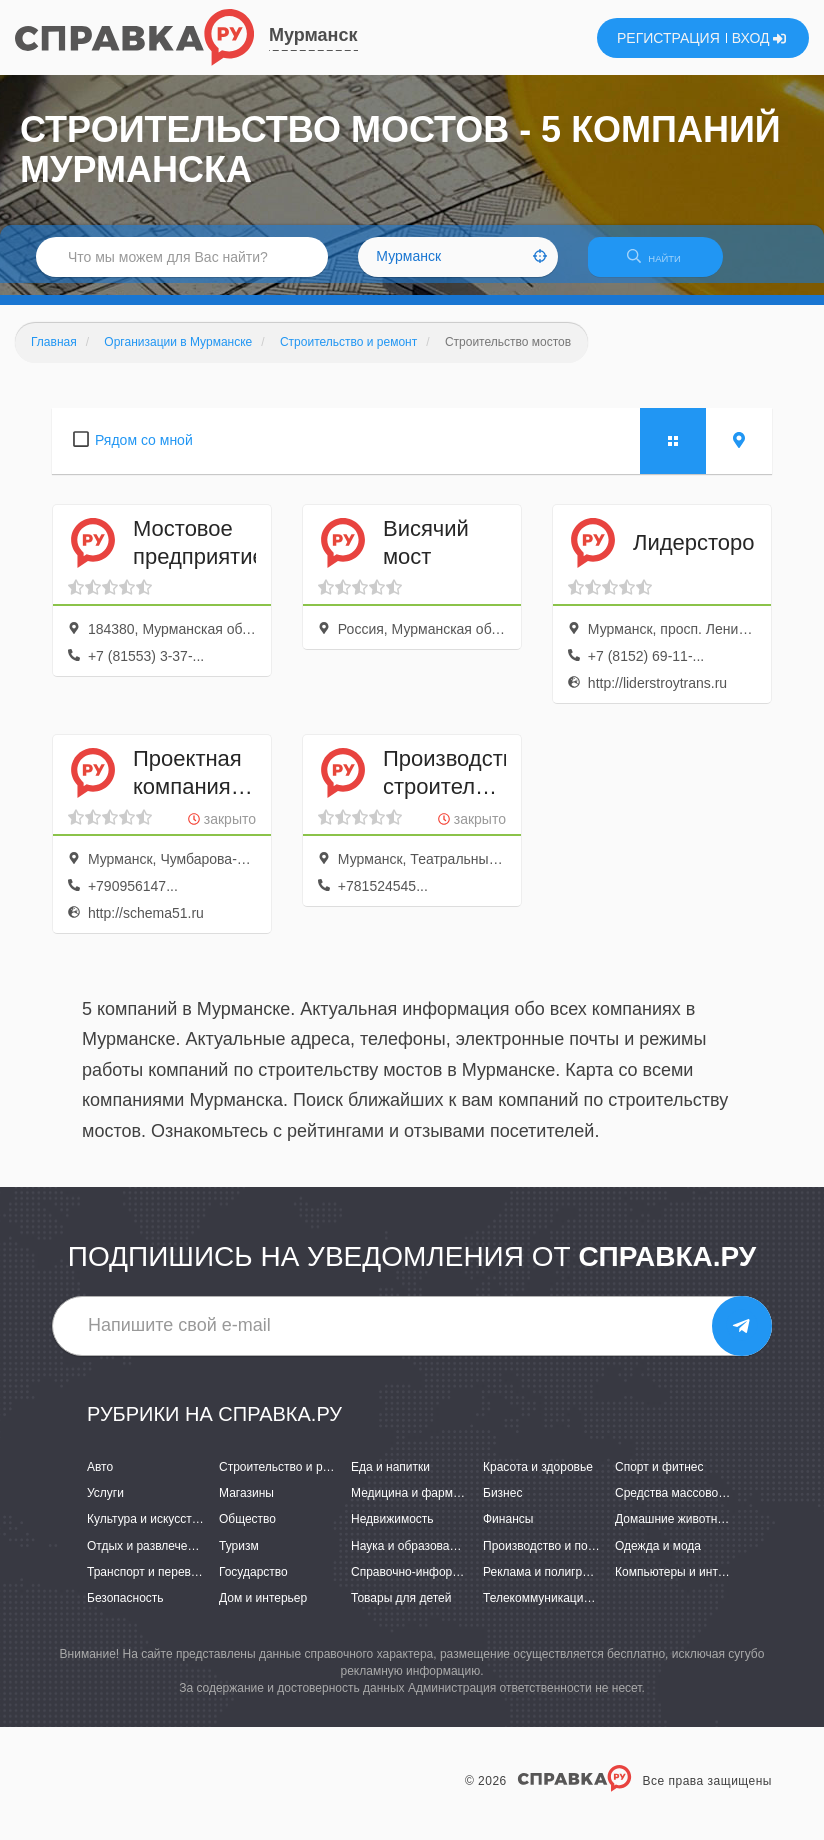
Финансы (508, 1532)
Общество (247, 1532)
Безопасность (125, 1610)
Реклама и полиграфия (547, 1584)
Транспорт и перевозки (151, 1584)
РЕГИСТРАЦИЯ (668, 38)
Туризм (239, 1558)
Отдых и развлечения (147, 1558)
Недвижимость (392, 1532)
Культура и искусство (146, 1532)
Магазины (246, 1506)
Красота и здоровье (538, 1479)
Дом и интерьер (263, 1610)
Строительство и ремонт (287, 1479)
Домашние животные (674, 1532)
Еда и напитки (390, 1479)
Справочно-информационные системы (459, 1584)
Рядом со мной (144, 452)
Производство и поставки (553, 1558)
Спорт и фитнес (659, 1479)
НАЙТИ (664, 264)
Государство (253, 1584)
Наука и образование (410, 1558)
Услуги (105, 1506)
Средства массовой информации (707, 1506)
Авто (100, 1479)
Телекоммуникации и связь (558, 1610)
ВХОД (759, 38)
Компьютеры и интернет (682, 1584)
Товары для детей (401, 1610)
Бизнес (502, 1506)
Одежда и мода (658, 1558)
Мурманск (313, 35)
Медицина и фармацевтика (427, 1506)
